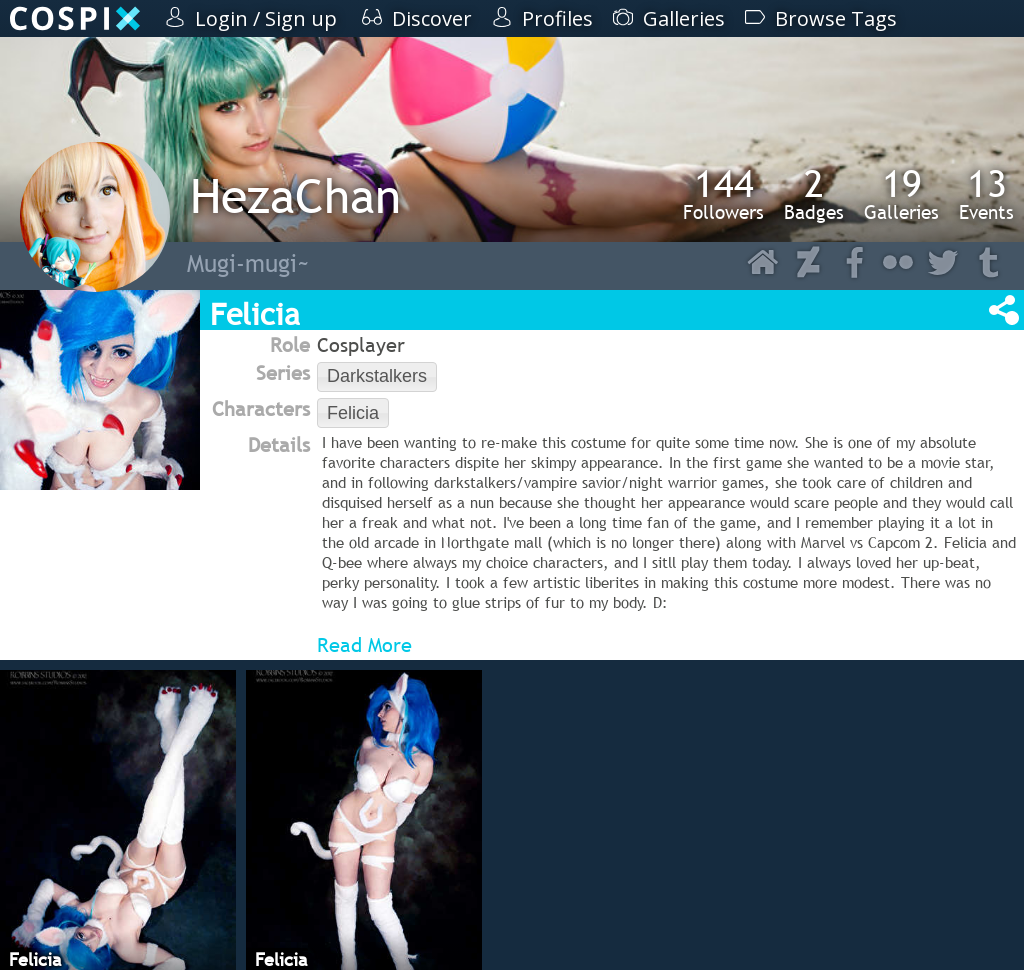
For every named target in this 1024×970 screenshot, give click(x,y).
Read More (364, 645)
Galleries (901, 194)
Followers (723, 194)
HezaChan (295, 195)
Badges (814, 194)
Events (986, 194)
